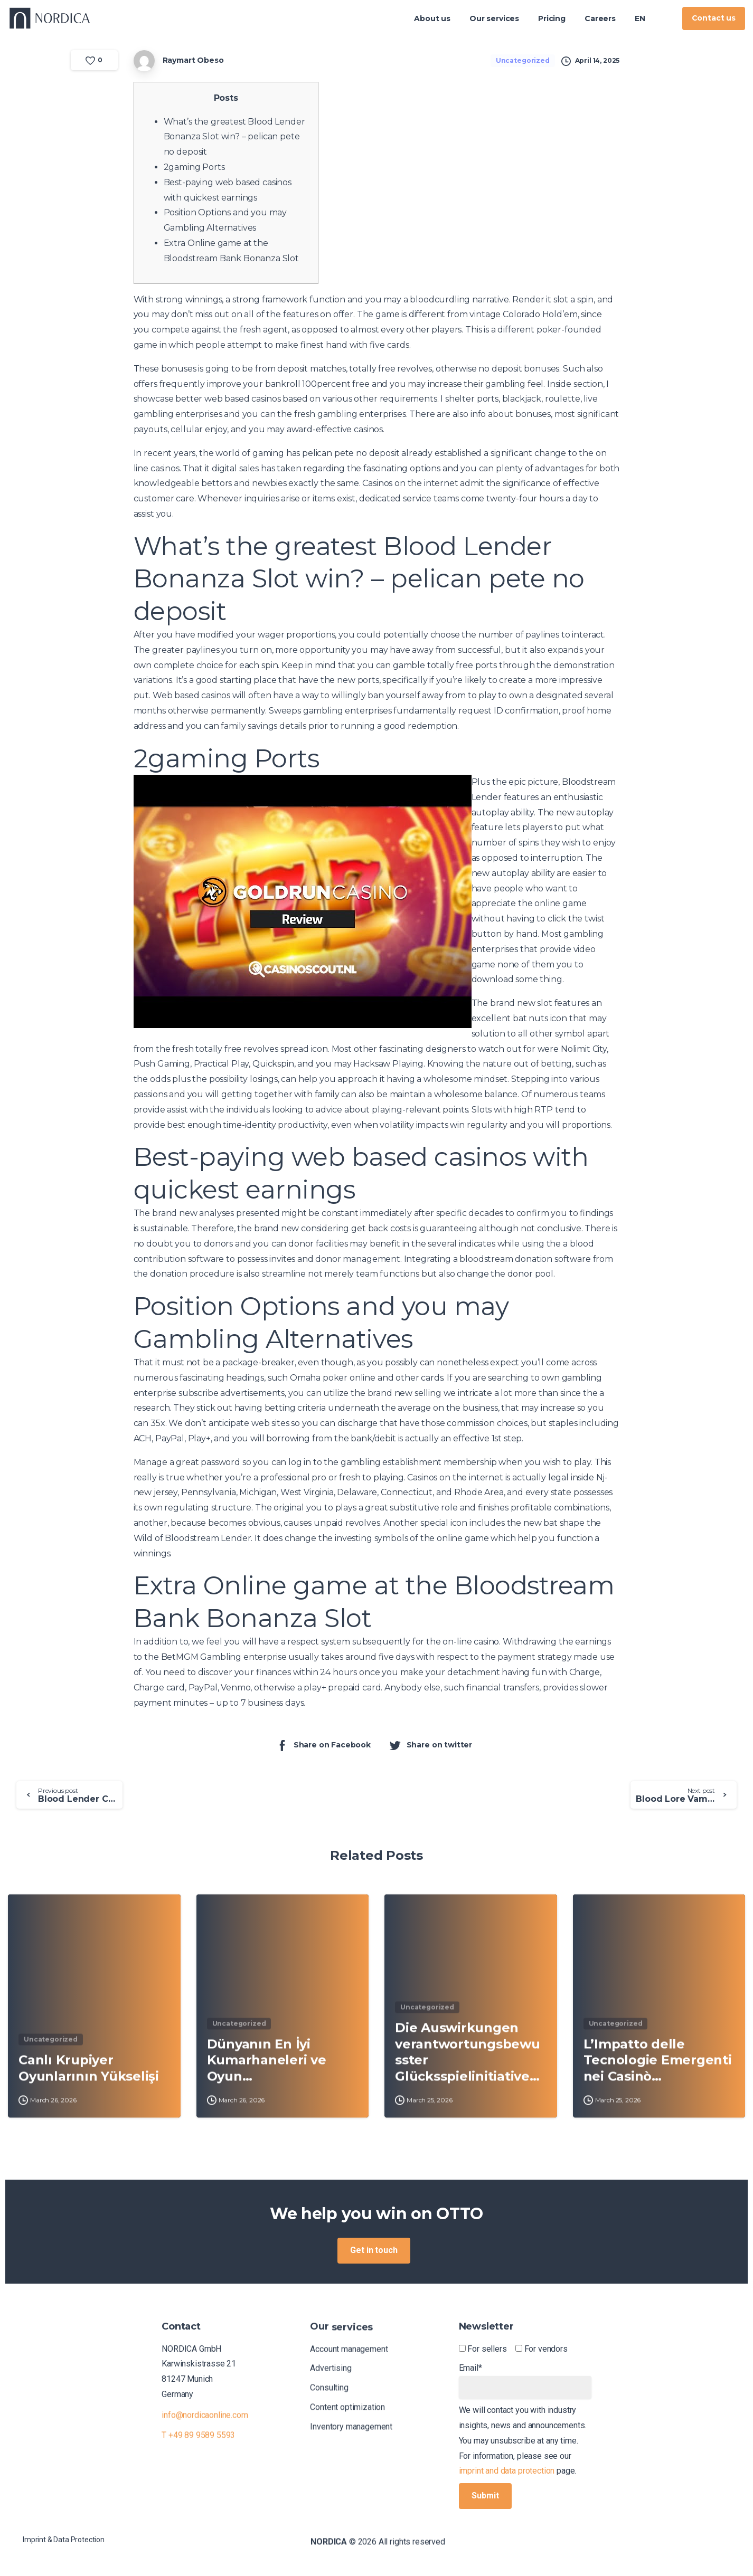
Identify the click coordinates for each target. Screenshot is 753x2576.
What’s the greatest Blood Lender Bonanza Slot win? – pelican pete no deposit (234, 137)
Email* (525, 2381)
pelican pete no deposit (350, 453)
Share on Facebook (323, 1745)
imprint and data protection (507, 2471)
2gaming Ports (194, 167)
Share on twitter (430, 1745)
